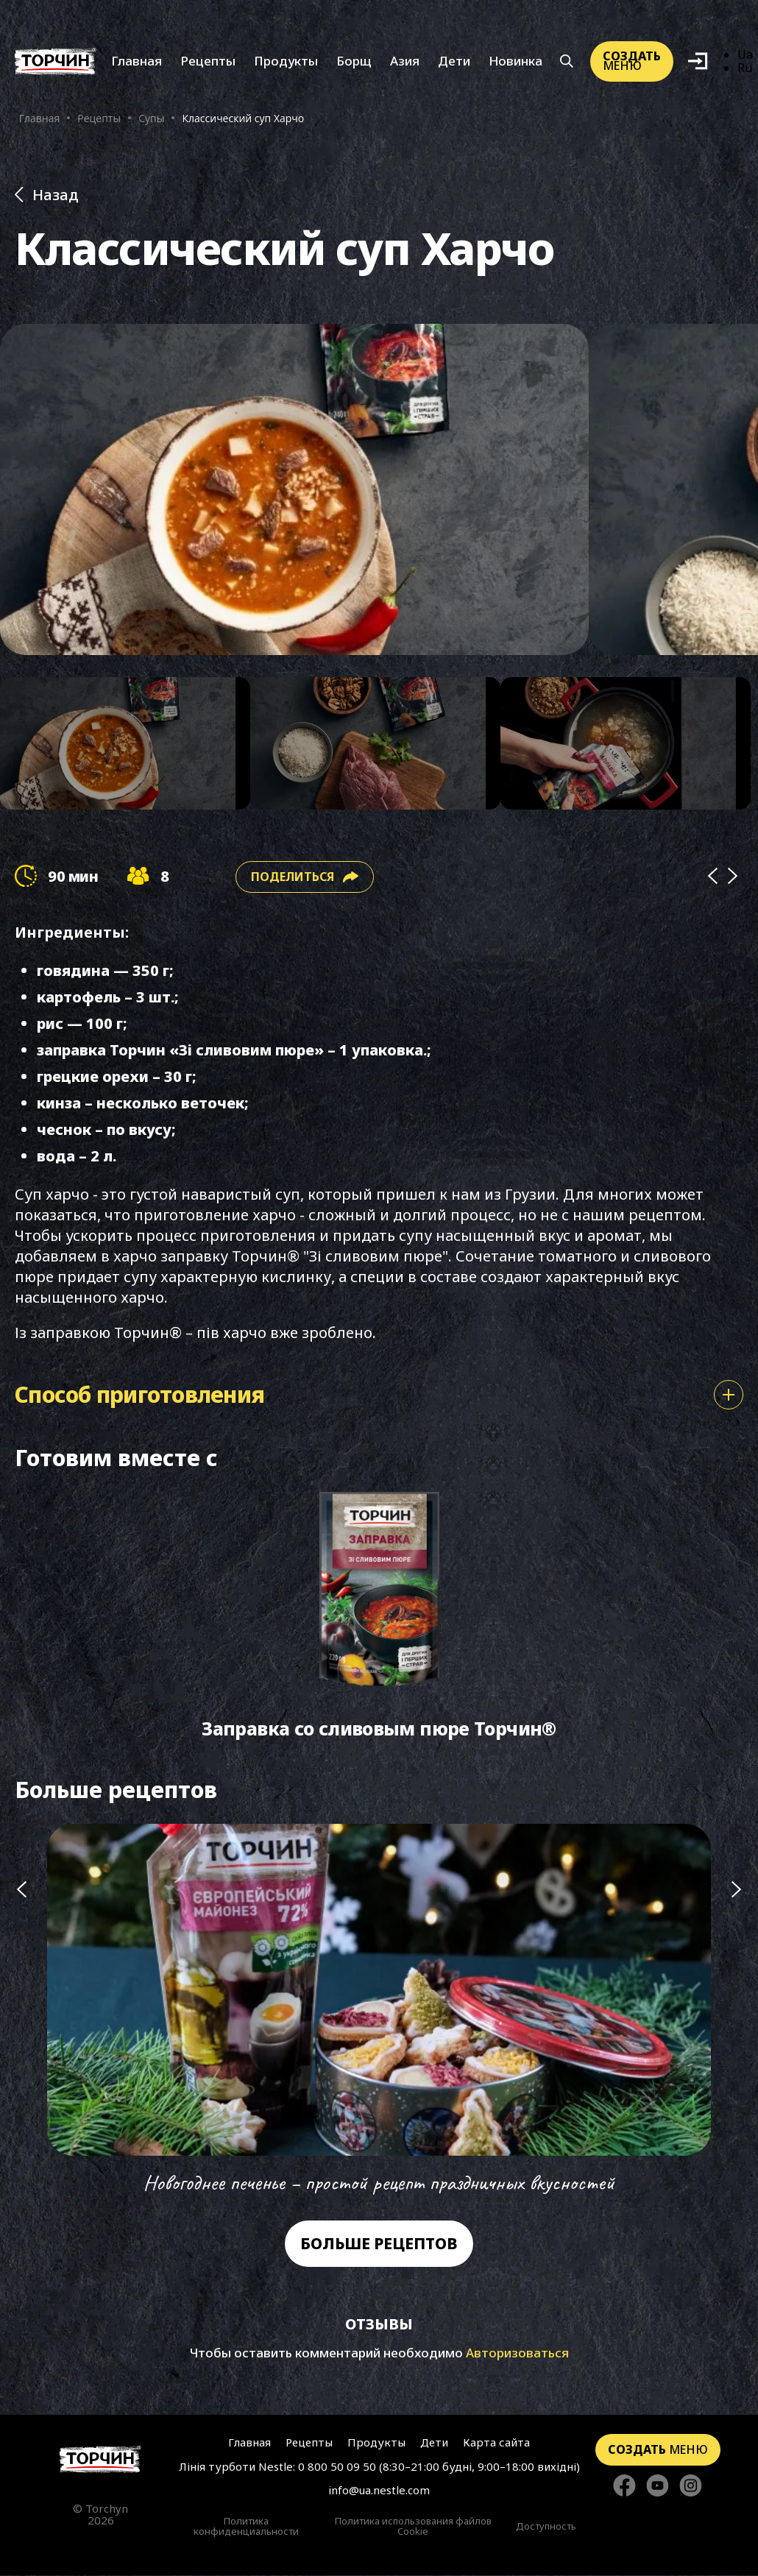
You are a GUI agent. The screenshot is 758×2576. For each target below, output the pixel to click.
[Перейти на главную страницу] (100, 2460)
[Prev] (712, 878)
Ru (744, 68)
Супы (151, 119)
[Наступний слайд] (736, 2011)
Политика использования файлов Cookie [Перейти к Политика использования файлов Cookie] (413, 2526)
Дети (454, 61)
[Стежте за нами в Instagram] (690, 2487)
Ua (745, 55)
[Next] (733, 878)
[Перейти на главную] (55, 62)
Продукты (286, 61)
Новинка (515, 61)
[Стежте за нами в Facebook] (624, 2487)
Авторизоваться (517, 2353)
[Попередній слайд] (21, 2011)
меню (632, 61)
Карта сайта (496, 2442)
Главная (136, 61)
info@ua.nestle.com (379, 2491)
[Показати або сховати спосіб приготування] (728, 1395)
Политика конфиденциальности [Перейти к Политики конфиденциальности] (246, 2526)
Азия (404, 61)
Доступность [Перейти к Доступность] (546, 2526)
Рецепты (207, 61)
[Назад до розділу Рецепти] (379, 195)
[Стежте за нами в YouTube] (657, 2487)
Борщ (354, 61)
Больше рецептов (379, 2244)
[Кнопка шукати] (566, 61)
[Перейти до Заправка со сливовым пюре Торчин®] (379, 1618)
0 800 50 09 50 (337, 2467)
